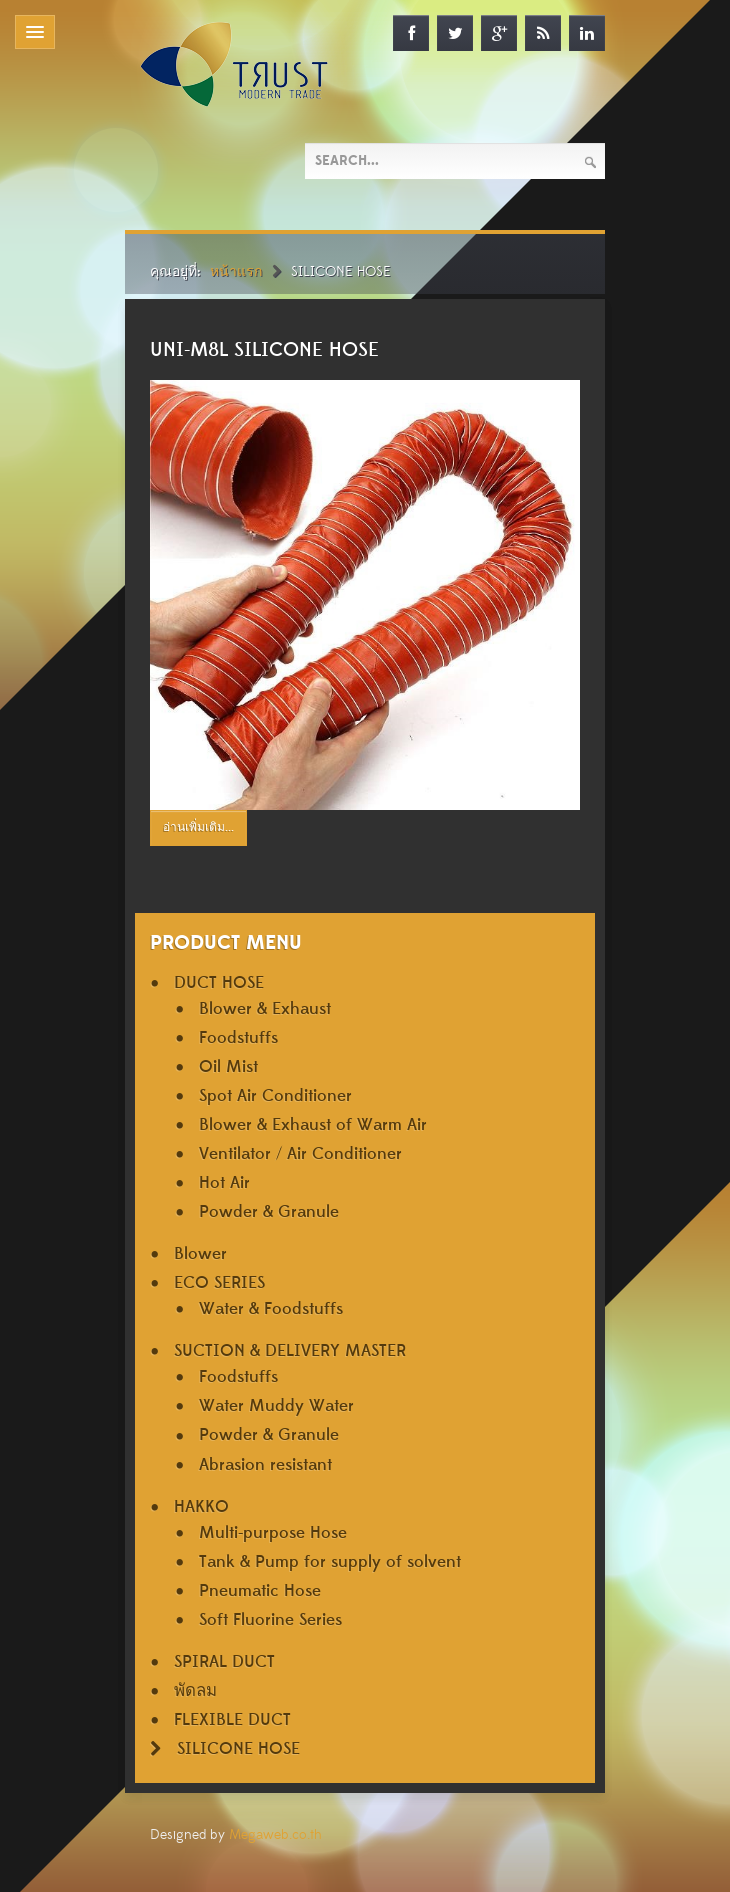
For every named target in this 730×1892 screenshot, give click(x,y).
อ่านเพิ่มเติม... (198, 827)
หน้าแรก (236, 272)
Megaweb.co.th (275, 1835)
